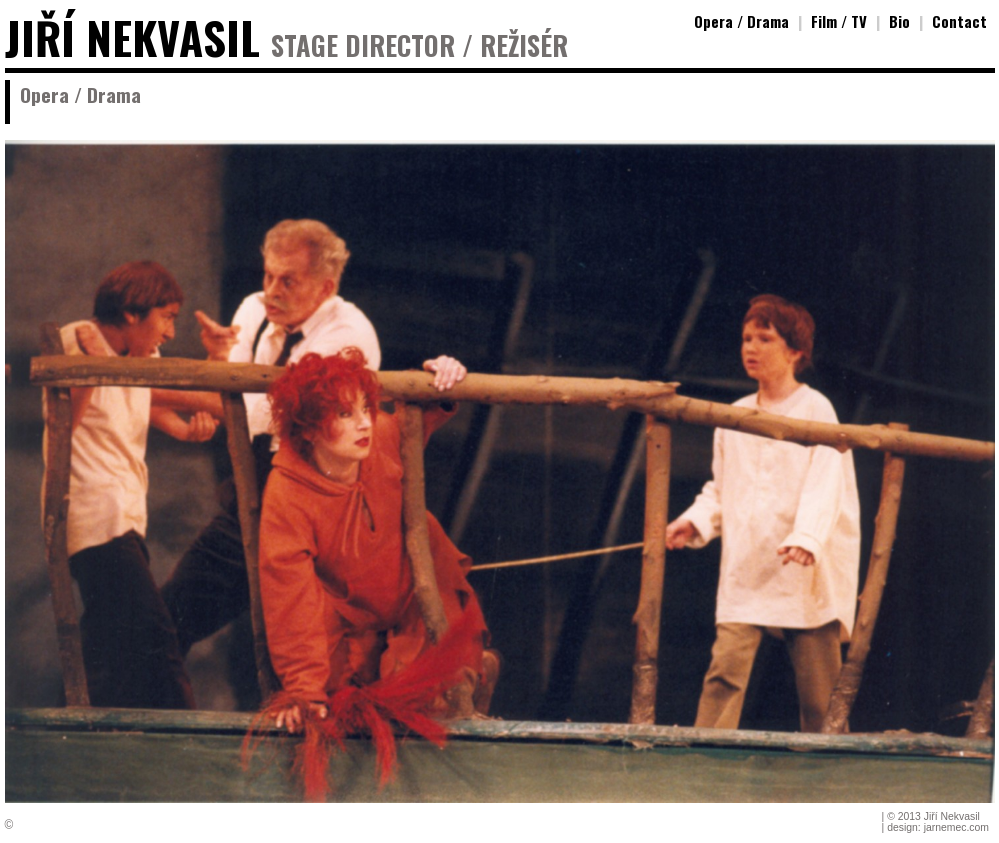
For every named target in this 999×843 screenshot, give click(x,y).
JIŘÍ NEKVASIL (132, 37)
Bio (899, 21)
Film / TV (839, 21)
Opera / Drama (741, 21)
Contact (959, 21)
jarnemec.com (956, 827)
